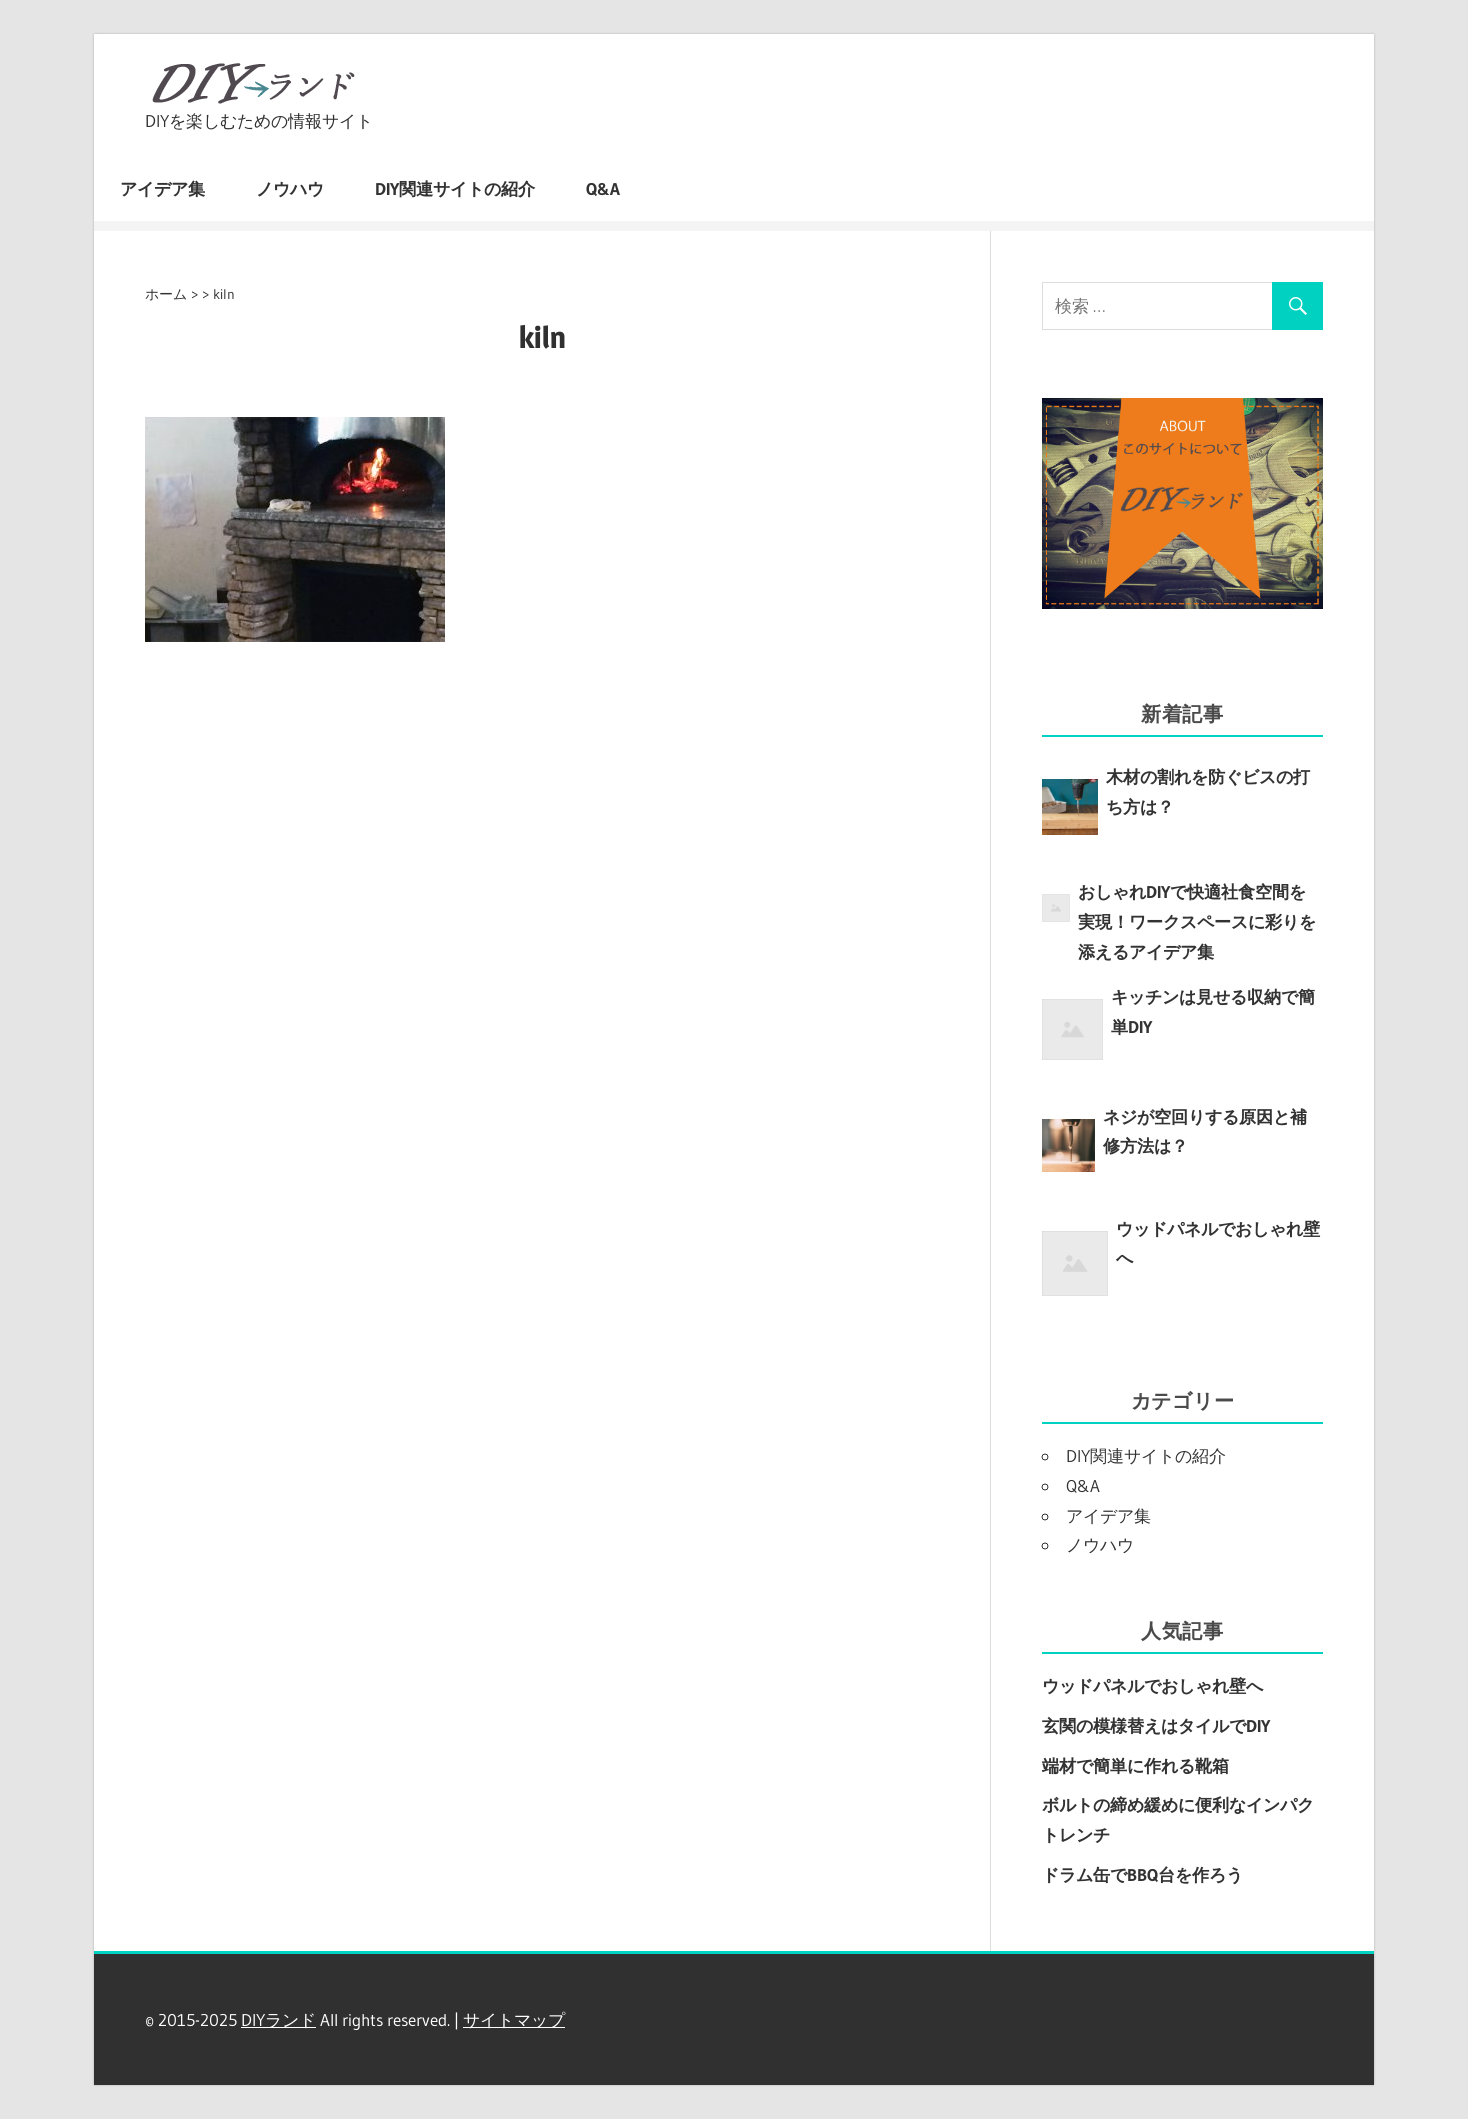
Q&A (603, 188)
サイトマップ (514, 2019)
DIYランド (278, 2019)
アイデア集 (162, 188)
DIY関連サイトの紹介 (455, 188)
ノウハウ (290, 188)
